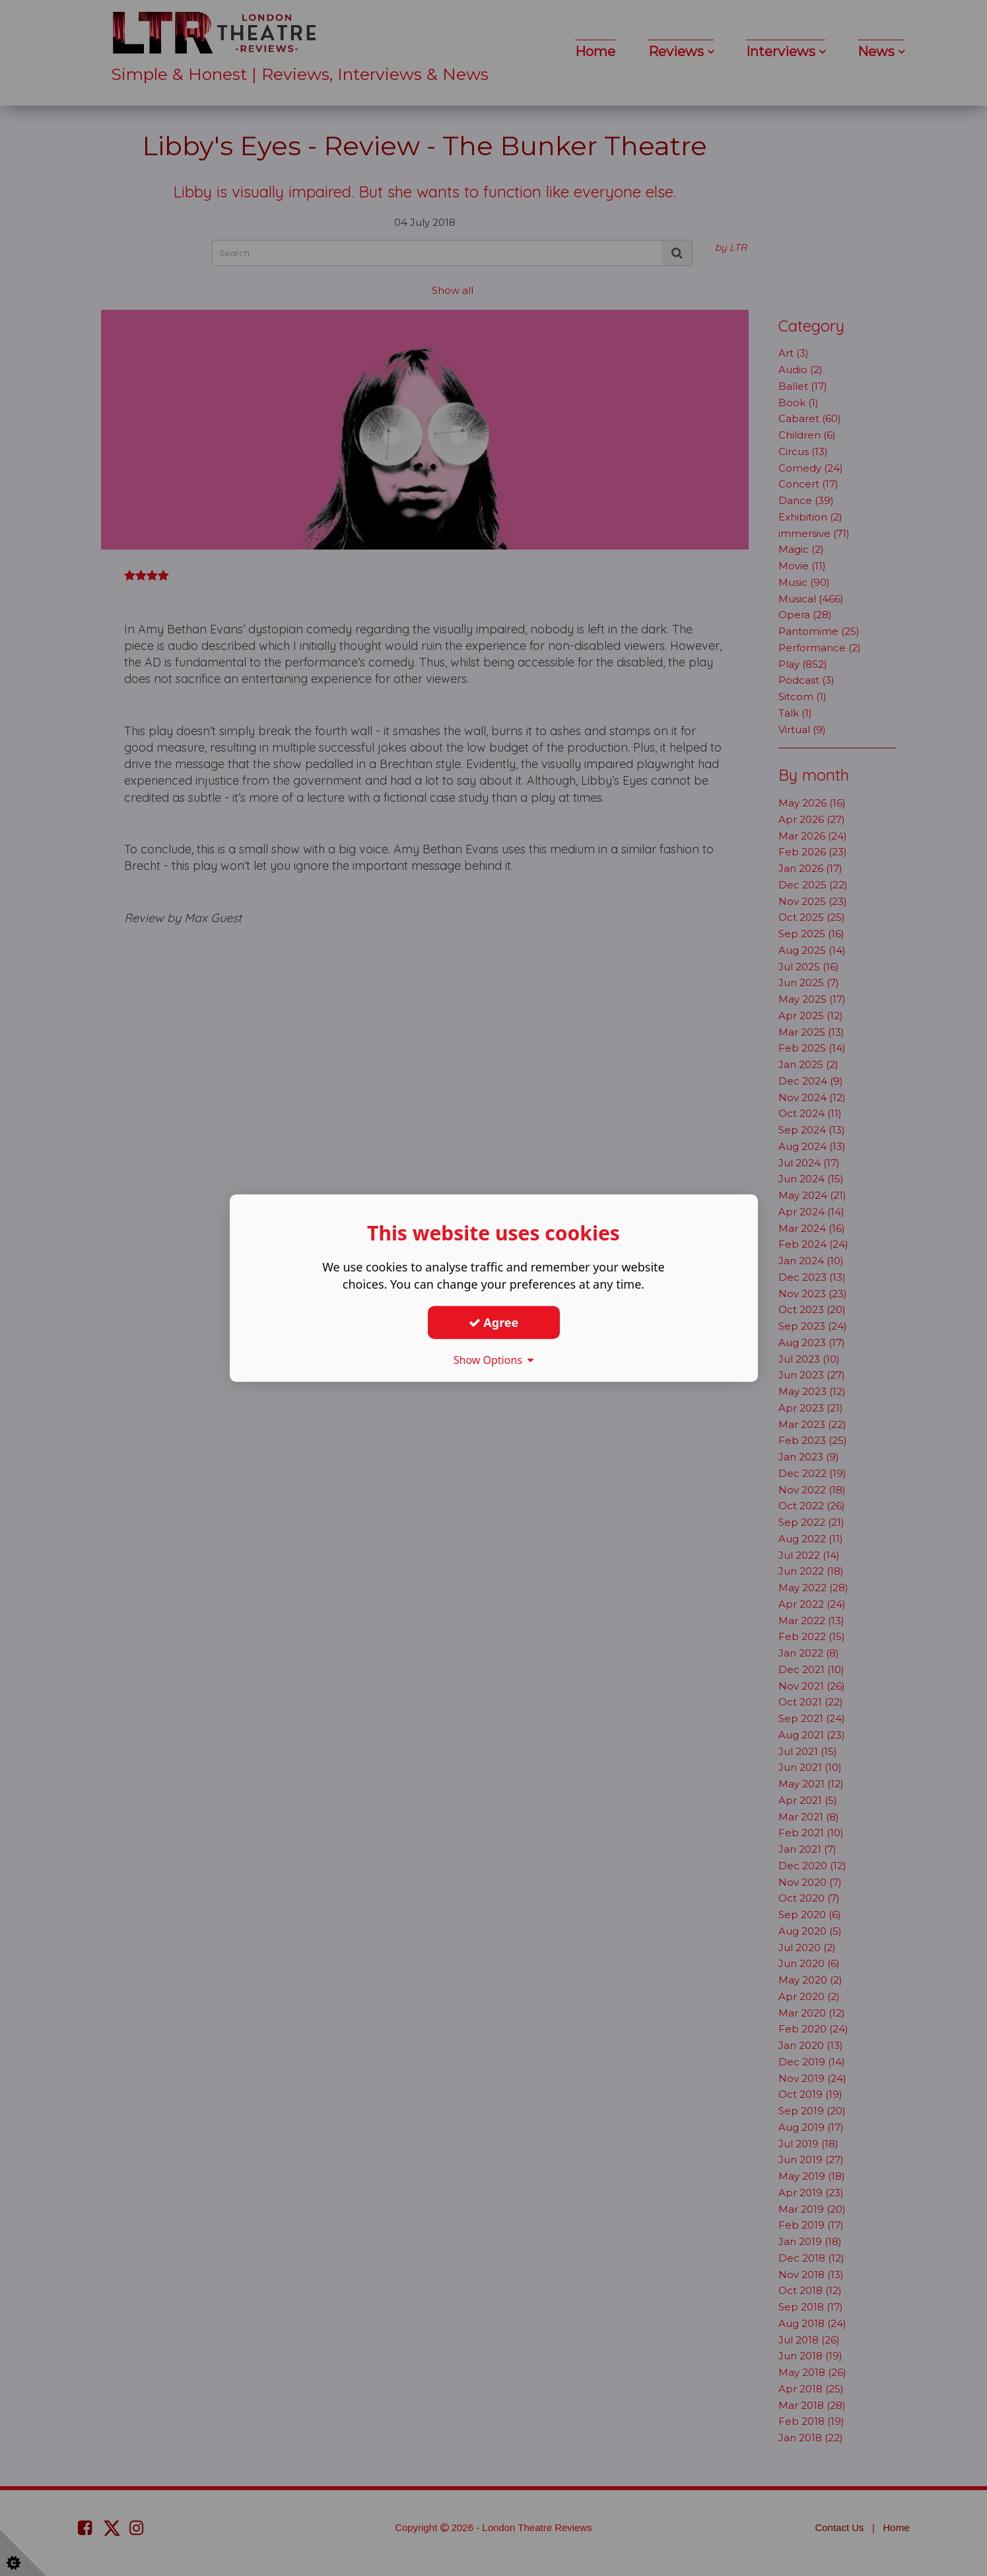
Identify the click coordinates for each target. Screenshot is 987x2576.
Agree (494, 1322)
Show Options (494, 1360)
